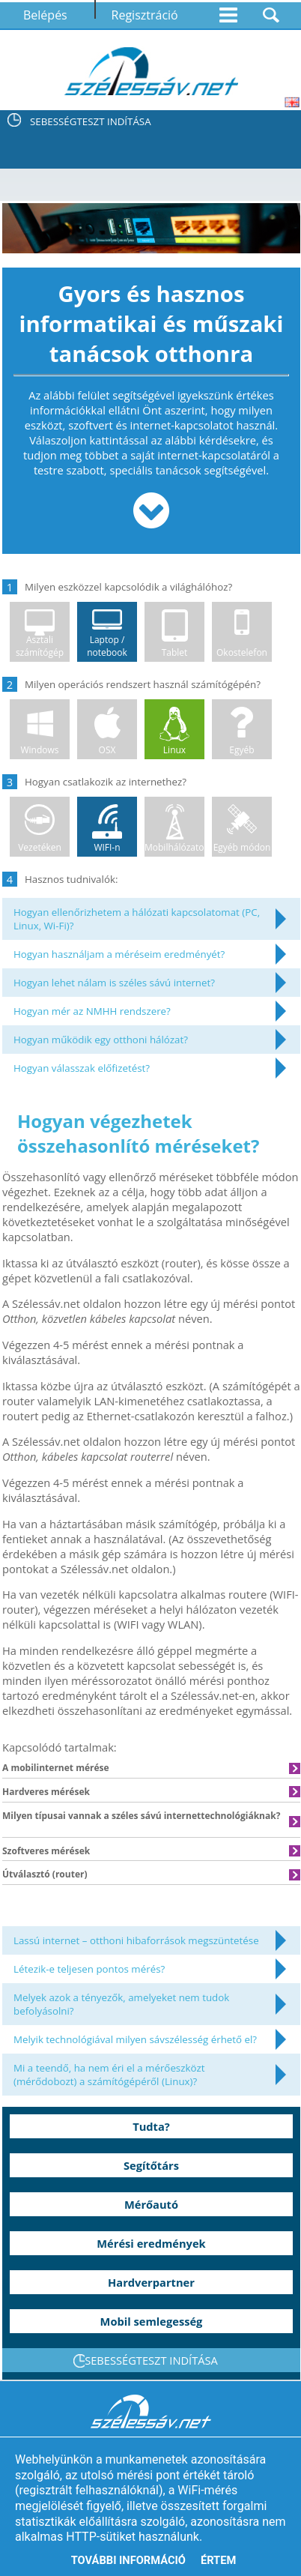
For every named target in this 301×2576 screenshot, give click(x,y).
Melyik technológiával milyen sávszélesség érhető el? (135, 2039)
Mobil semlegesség (151, 2321)
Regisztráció (145, 15)
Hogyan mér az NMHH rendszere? (92, 1011)
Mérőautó (151, 2204)
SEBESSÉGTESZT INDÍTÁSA (90, 121)
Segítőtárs (151, 2165)
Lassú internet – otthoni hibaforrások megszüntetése (136, 1940)
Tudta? (151, 2126)
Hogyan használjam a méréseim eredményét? (119, 954)
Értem (218, 2560)
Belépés (45, 15)
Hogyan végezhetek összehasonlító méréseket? (138, 1133)
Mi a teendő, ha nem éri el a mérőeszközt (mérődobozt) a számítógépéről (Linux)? (109, 2074)
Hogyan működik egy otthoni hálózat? (100, 1039)
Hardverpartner (151, 2282)
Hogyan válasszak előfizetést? (81, 1068)
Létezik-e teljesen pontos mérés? (89, 1969)
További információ (128, 2560)
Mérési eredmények (151, 2243)
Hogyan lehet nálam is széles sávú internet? (114, 982)
